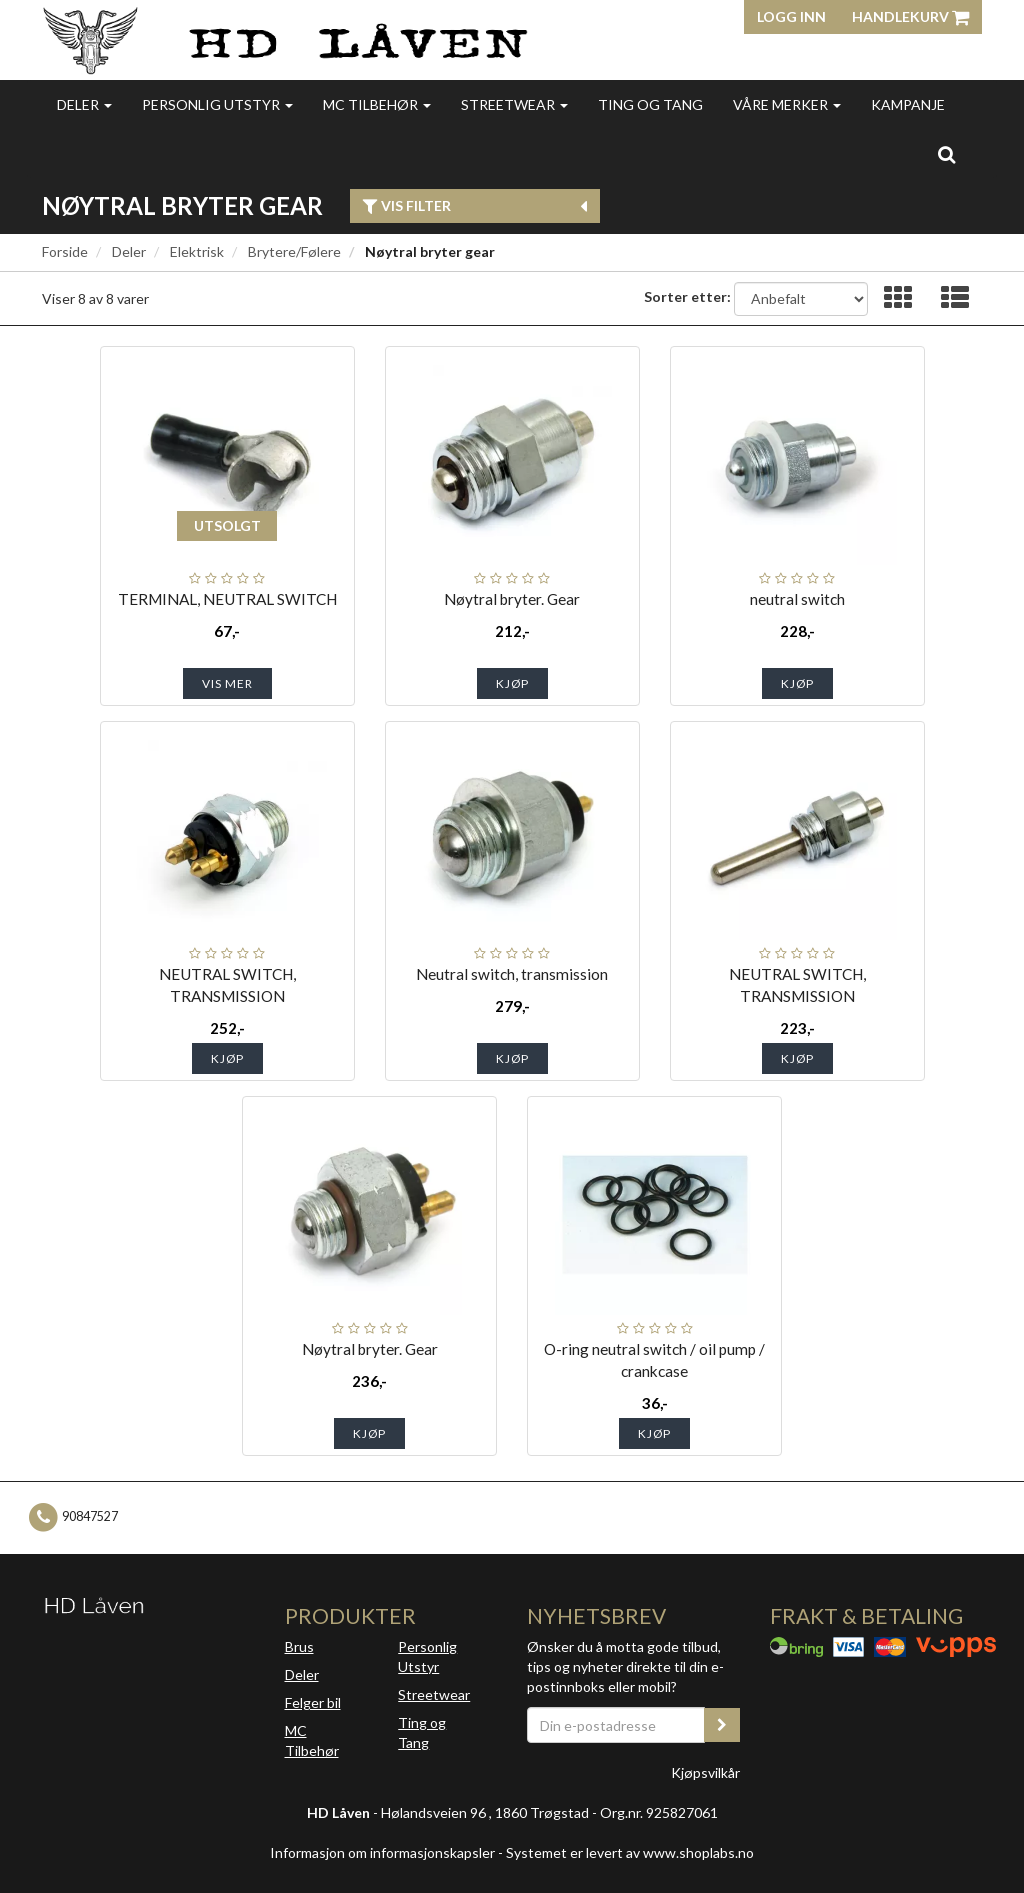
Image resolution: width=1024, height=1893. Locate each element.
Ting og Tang (650, 104)
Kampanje (908, 104)
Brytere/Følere (294, 251)
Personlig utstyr (217, 104)
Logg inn (791, 16)
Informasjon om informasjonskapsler (382, 1852)
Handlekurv (910, 16)
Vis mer (227, 683)
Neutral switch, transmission (512, 974)
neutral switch (797, 599)
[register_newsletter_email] (722, 1725)
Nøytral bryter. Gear (512, 599)
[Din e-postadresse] (616, 1725)
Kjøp (512, 683)
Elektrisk (197, 251)
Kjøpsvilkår (705, 1772)
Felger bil (313, 1702)
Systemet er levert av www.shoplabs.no (630, 1852)
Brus (299, 1646)
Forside (65, 251)
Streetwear (514, 104)
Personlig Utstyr (427, 1656)
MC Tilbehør (377, 104)
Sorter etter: (687, 296)
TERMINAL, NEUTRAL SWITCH (227, 599)
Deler (84, 104)
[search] (946, 154)
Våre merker (787, 104)
